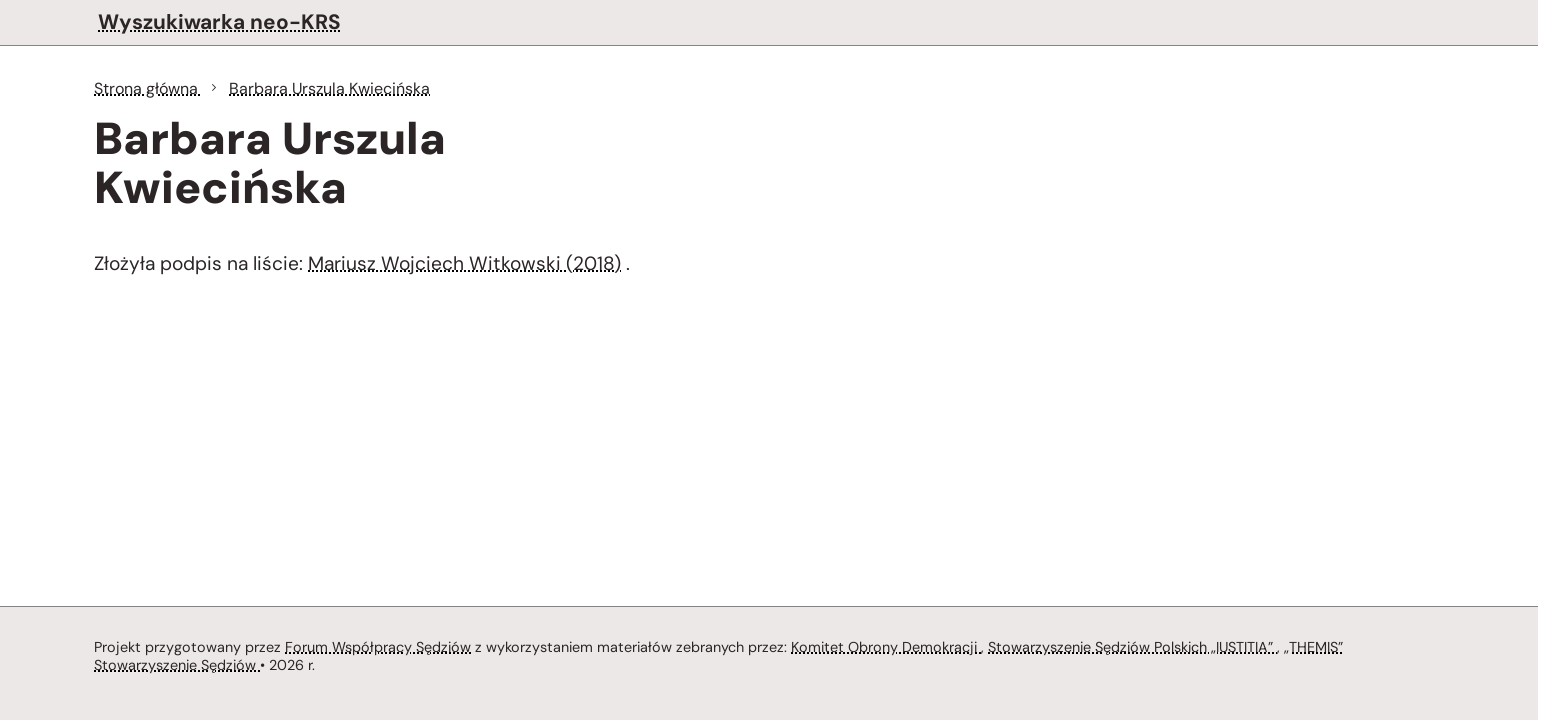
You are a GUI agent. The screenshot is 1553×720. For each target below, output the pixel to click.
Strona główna (148, 88)
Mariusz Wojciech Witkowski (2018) (464, 263)
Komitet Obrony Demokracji (886, 647)
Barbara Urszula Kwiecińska (329, 88)
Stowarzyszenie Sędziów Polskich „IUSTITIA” (1132, 647)
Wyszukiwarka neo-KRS (219, 21)
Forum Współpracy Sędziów (378, 647)
